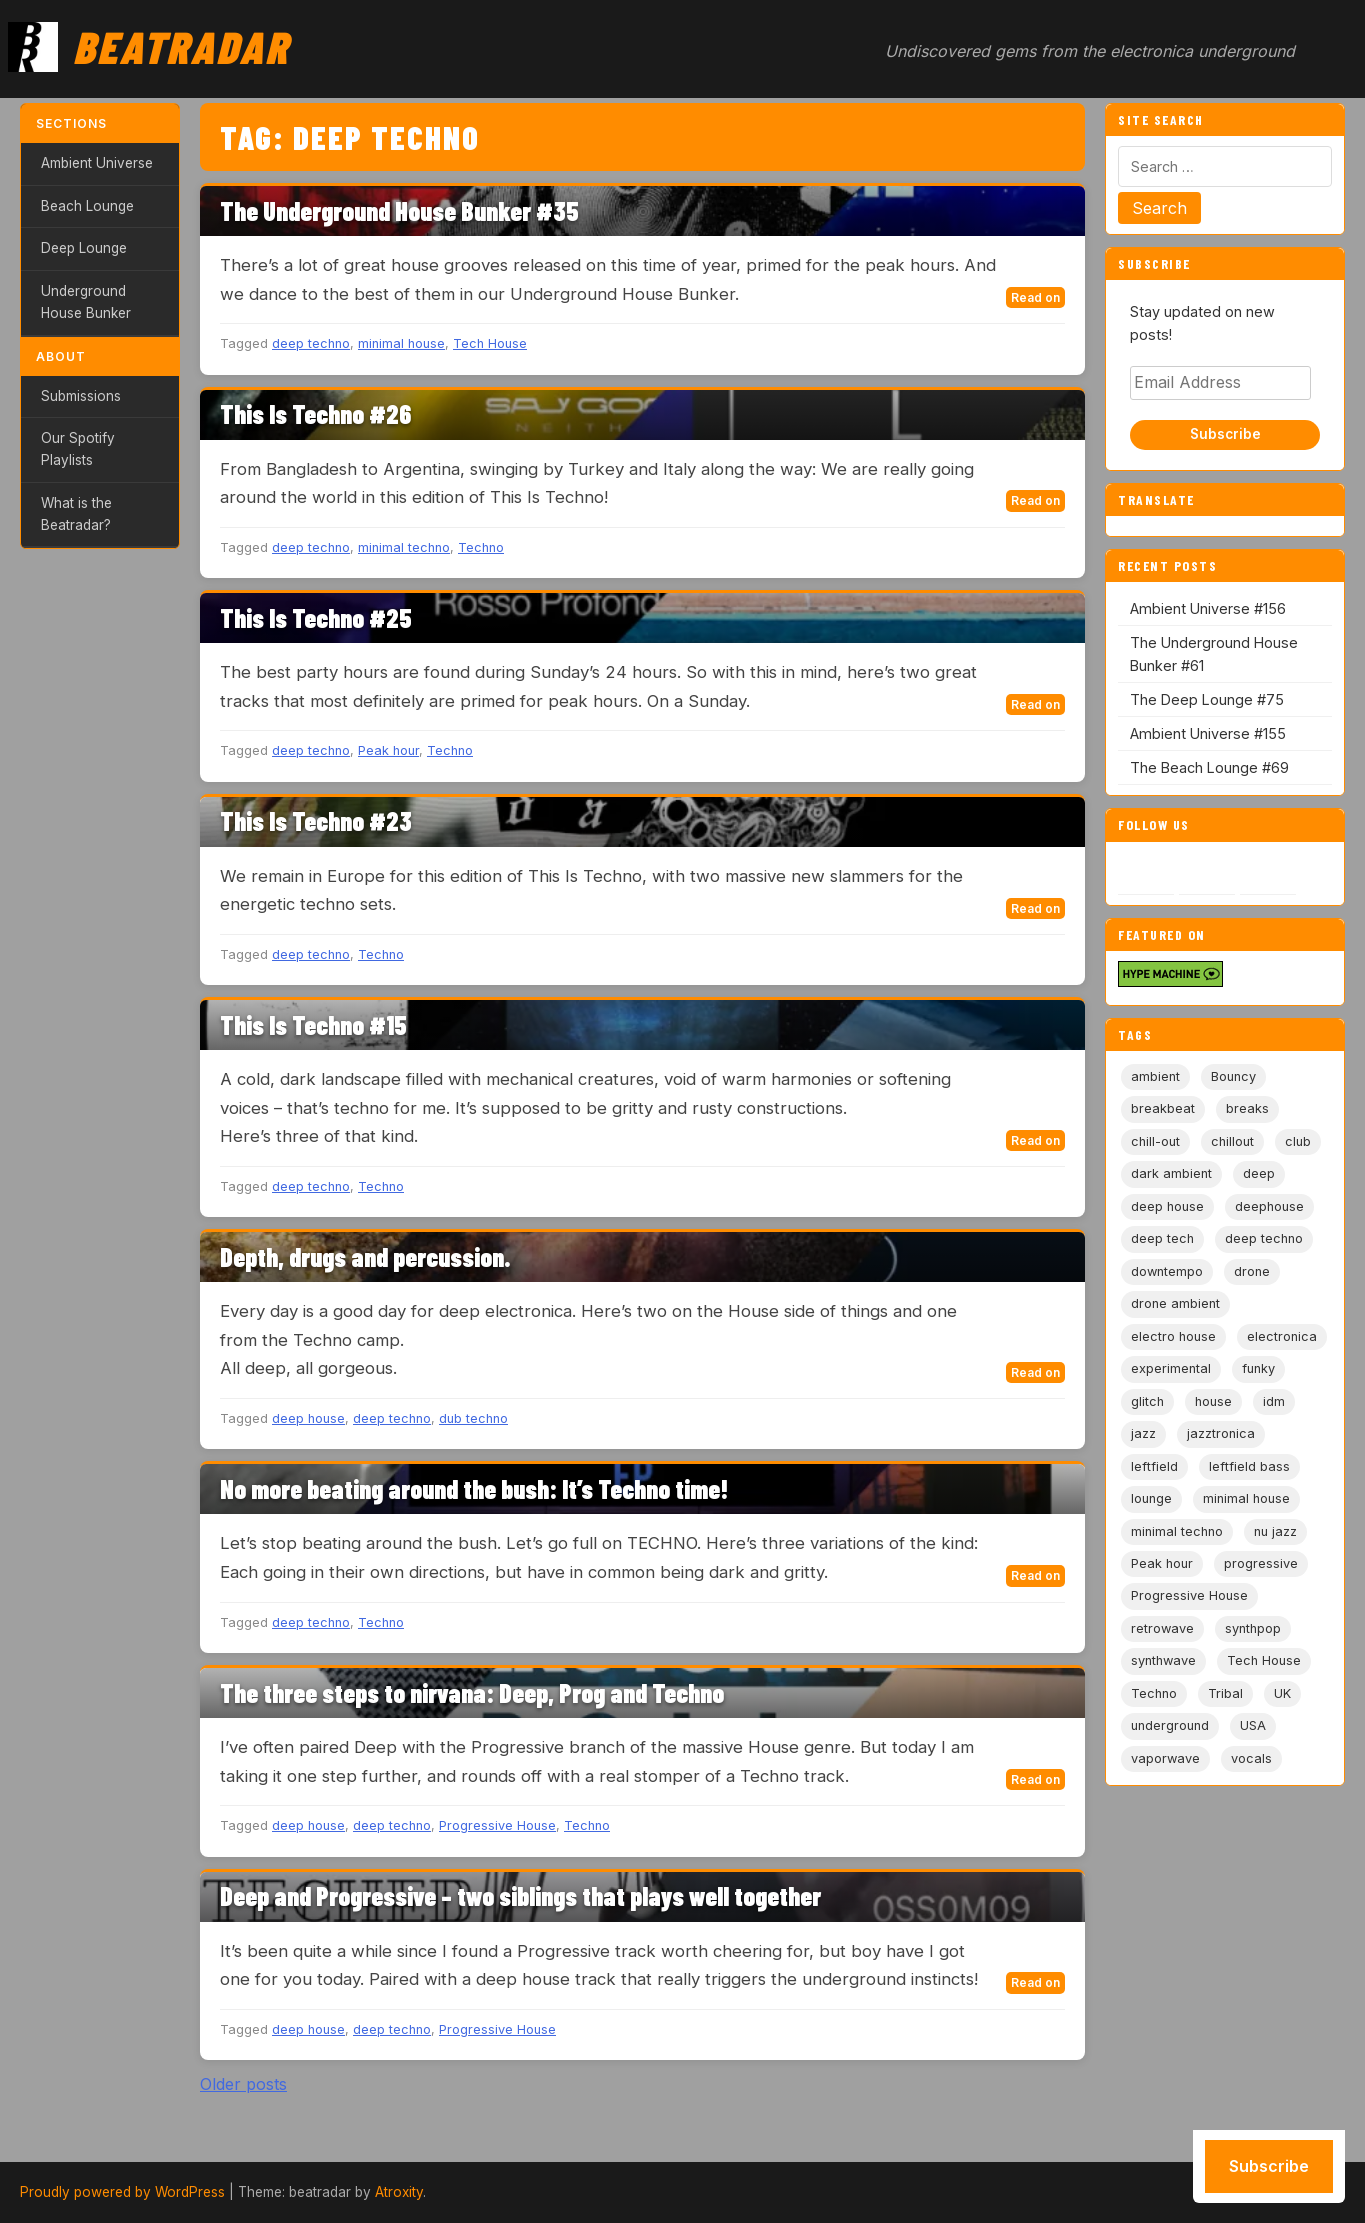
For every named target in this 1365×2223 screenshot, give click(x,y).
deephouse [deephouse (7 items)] (1269, 1206)
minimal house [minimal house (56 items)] (1246, 1498)
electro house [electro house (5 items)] (1173, 1336)
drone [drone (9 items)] (1252, 1271)
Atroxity (399, 2192)
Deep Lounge (84, 248)
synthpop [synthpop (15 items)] (1253, 1628)
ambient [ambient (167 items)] (1155, 1076)
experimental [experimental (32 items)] (1171, 1368)
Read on (1035, 297)
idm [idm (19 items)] (1274, 1401)
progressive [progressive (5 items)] (1261, 1563)
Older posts (243, 2084)
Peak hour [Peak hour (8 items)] (1162, 1563)
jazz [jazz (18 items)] (1143, 1433)
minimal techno (404, 547)
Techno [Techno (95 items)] (1154, 1693)
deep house (308, 1418)
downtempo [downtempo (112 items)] (1167, 1271)
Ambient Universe (97, 163)
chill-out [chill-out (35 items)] (1155, 1141)
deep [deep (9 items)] (1259, 1173)
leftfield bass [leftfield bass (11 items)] (1249, 1466)
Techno (481, 547)
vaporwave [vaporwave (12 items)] (1165, 1758)
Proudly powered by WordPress (122, 2192)
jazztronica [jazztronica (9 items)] (1221, 1433)
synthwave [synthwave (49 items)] (1163, 1660)
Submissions (81, 396)
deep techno (311, 343)
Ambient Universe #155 (1208, 733)
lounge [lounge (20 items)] (1151, 1498)
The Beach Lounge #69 (1209, 767)
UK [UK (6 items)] (1282, 1693)
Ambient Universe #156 (1208, 608)
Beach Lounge (87, 206)
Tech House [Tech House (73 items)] (1264, 1660)
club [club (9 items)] (1298, 1141)
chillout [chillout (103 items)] (1232, 1141)
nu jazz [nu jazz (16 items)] (1275, 1531)
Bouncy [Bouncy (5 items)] (1233, 1076)
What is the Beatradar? (76, 514)
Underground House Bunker (86, 302)
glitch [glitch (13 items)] (1147, 1401)
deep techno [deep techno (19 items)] (1264, 1238)
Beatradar (181, 46)
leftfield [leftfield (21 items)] (1154, 1466)
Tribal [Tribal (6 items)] (1225, 1693)
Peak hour (388, 750)
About (61, 356)
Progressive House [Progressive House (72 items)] (1189, 1595)
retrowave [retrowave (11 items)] (1162, 1628)
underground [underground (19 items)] (1170, 1725)
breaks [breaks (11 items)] (1247, 1108)
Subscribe (1225, 434)
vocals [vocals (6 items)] (1251, 1758)
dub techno (473, 1418)
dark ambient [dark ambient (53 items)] (1171, 1173)
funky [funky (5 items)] (1258, 1368)
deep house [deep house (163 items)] (1167, 1206)
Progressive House (497, 1825)
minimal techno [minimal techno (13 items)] (1177, 1531)
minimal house (401, 343)
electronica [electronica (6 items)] (1282, 1336)
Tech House (490, 343)
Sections (71, 123)
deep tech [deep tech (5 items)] (1162, 1238)
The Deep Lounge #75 (1207, 699)
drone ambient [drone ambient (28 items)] (1175, 1303)
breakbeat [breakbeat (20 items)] (1163, 1108)
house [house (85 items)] (1213, 1401)
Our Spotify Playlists (78, 449)
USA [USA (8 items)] (1253, 1725)
